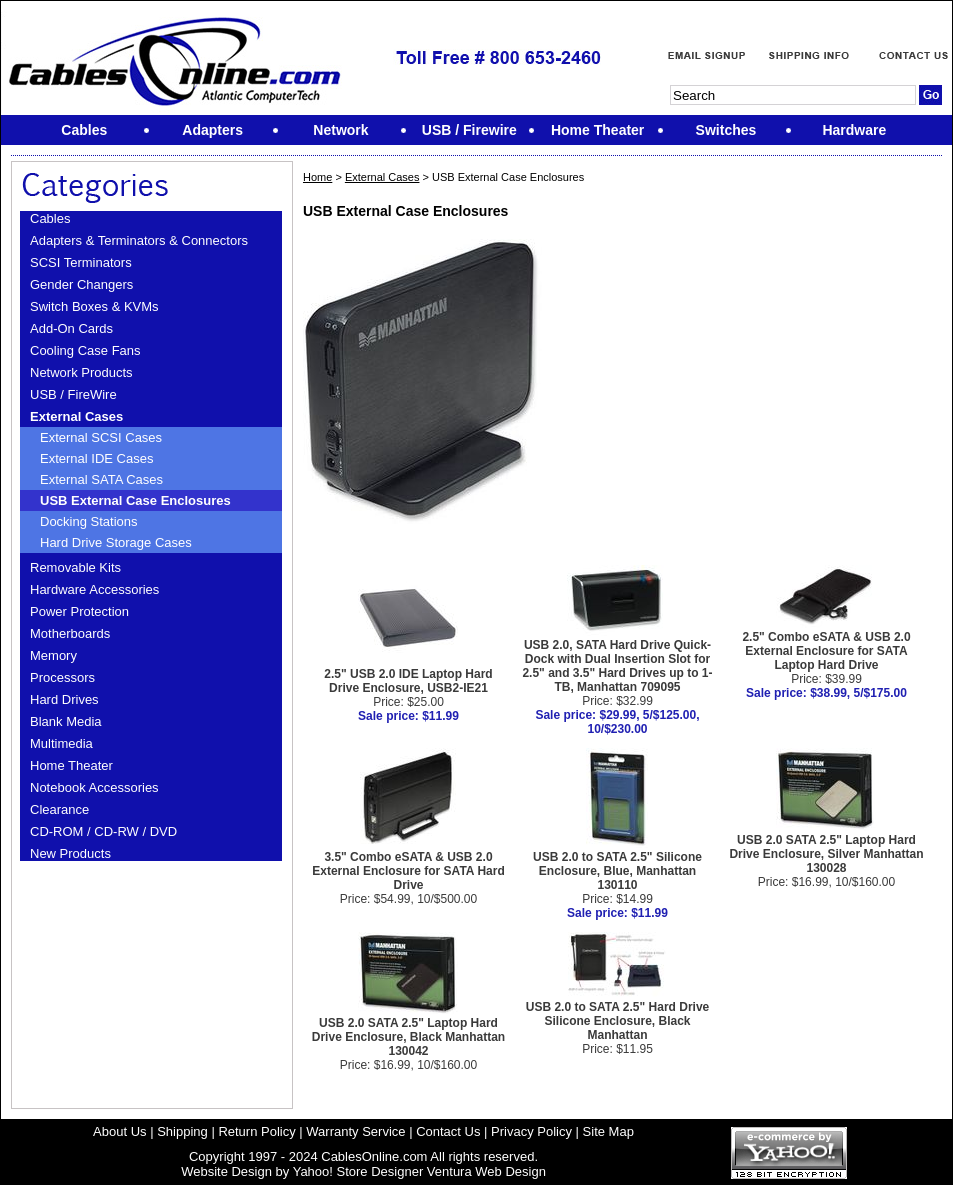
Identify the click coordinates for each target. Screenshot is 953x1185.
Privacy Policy (531, 1131)
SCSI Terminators (81, 262)
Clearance (59, 809)
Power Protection (79, 611)
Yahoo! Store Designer (358, 1171)
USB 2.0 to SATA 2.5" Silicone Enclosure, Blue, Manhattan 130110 (617, 871)
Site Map (608, 1131)
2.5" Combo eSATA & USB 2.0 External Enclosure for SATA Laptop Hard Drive (826, 651)
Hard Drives (64, 699)
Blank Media (66, 721)
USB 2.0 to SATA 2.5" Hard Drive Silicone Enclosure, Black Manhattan (618, 1021)
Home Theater (71, 765)
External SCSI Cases (101, 437)
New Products (70, 853)
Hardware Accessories (94, 589)
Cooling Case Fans (85, 350)
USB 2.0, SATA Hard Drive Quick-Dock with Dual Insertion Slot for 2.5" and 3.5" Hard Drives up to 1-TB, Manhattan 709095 (617, 666)
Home (317, 177)
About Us (119, 1131)
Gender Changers (81, 284)
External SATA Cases (101, 479)
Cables (50, 218)
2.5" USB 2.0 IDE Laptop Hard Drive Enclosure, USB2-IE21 (408, 681)
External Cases (76, 416)
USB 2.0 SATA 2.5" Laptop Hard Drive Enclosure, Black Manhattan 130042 (408, 1037)
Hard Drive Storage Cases (116, 542)
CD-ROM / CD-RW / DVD (103, 831)
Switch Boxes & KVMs (94, 306)
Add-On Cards (71, 328)
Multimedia (61, 743)
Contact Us (448, 1131)
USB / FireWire (73, 394)
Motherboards (70, 633)
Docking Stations (89, 521)
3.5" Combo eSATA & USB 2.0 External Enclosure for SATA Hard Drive (408, 871)
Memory (53, 655)
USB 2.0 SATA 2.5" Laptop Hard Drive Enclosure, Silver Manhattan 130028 (826, 854)
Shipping (182, 1131)
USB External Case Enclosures (135, 500)
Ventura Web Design (486, 1171)
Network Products (81, 372)
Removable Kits (75, 567)
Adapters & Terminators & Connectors (139, 240)
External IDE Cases (96, 458)
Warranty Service (355, 1131)
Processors (62, 677)
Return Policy (256, 1131)
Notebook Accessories (94, 787)
